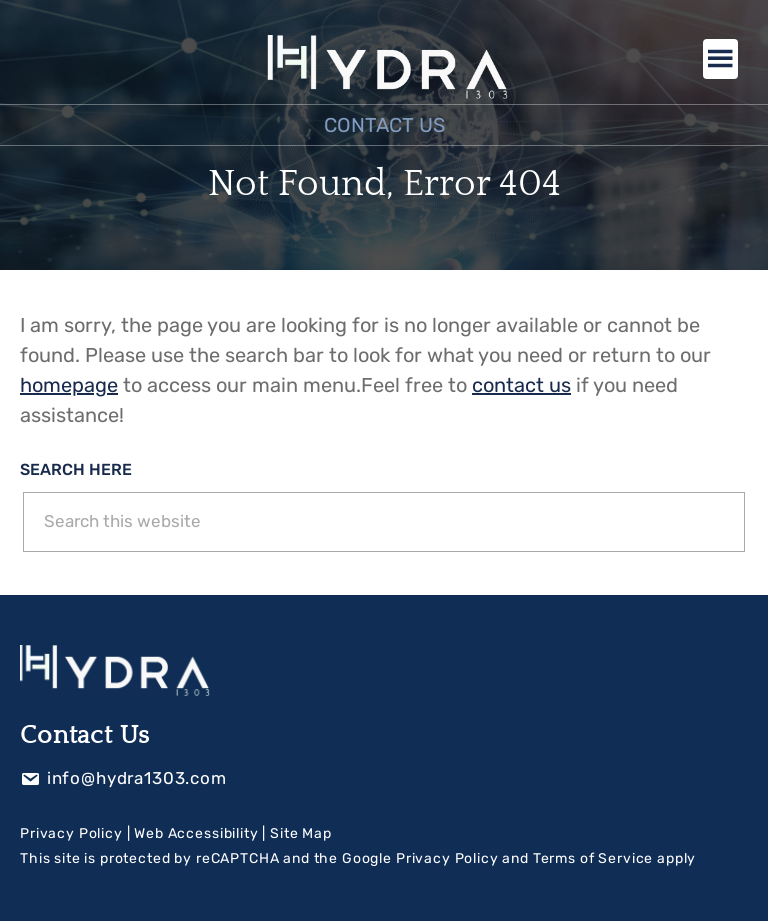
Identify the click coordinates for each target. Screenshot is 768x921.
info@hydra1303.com (123, 778)
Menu (720, 59)
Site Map (301, 833)
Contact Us (384, 125)
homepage (69, 385)
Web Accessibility (196, 833)
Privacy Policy (71, 833)
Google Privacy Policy (420, 858)
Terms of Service (593, 858)
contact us (521, 385)
